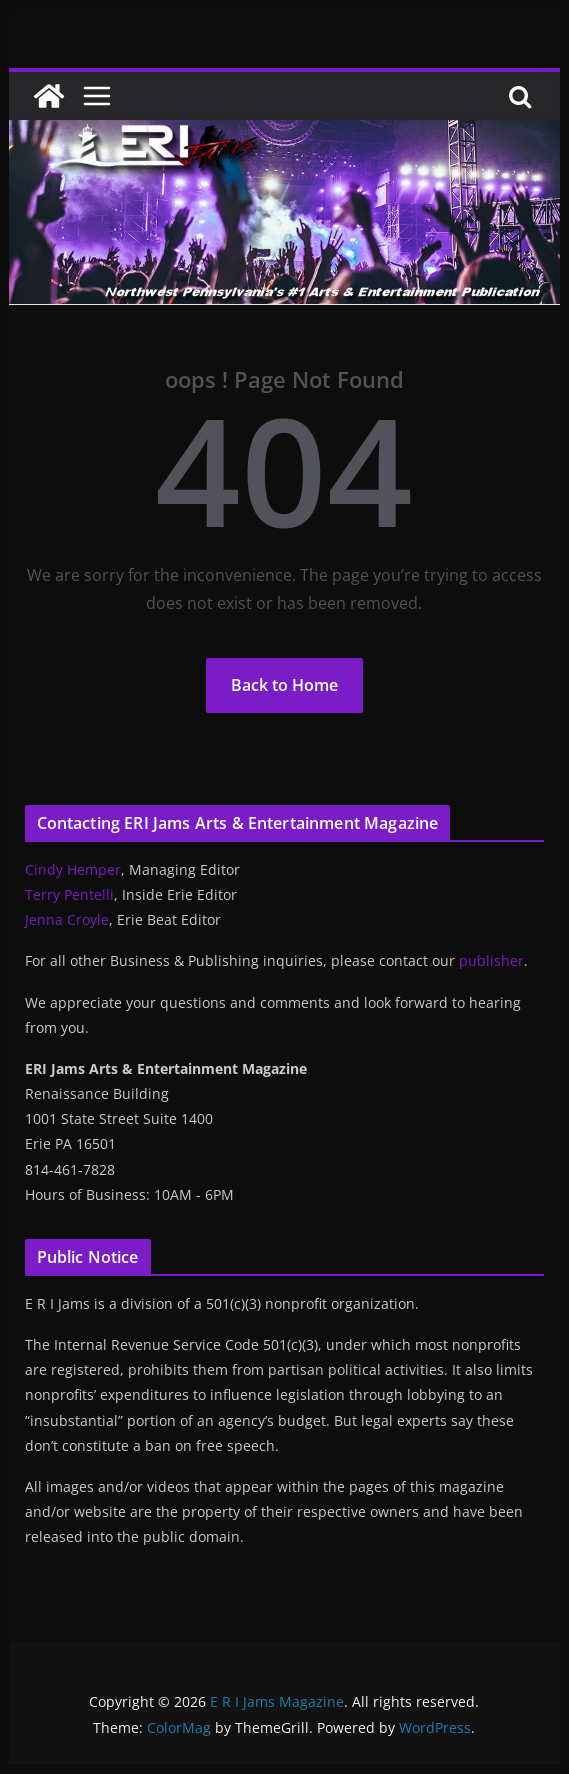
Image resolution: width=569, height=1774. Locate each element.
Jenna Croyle (67, 919)
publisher (491, 960)
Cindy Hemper (73, 869)
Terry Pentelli (69, 894)
